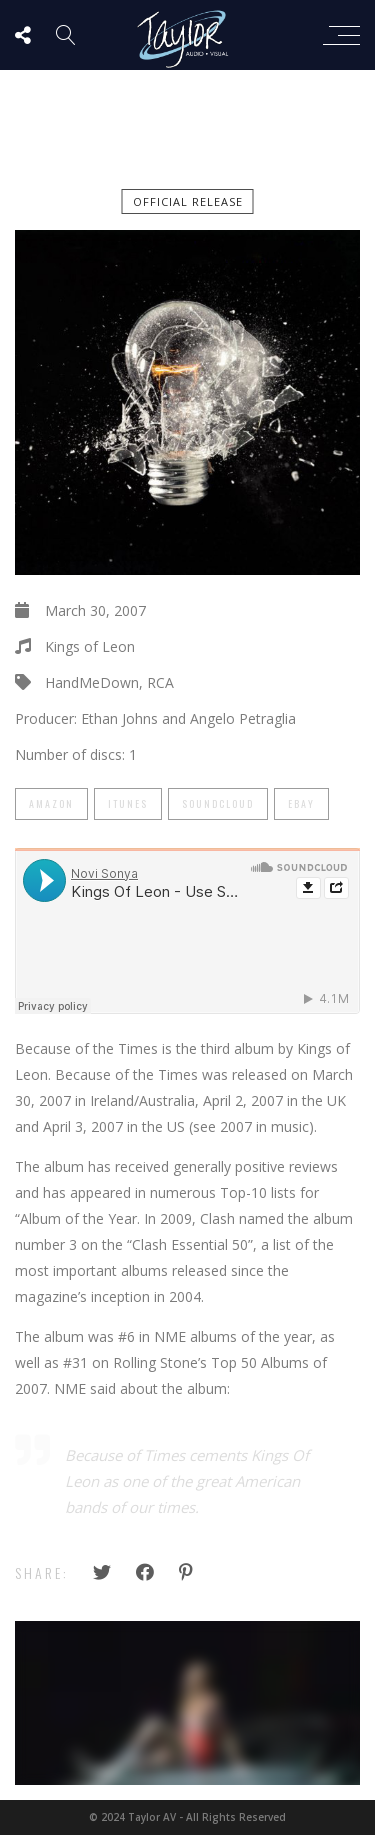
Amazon (51, 803)
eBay (301, 803)
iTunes (128, 803)
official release (188, 201)
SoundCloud (218, 803)
